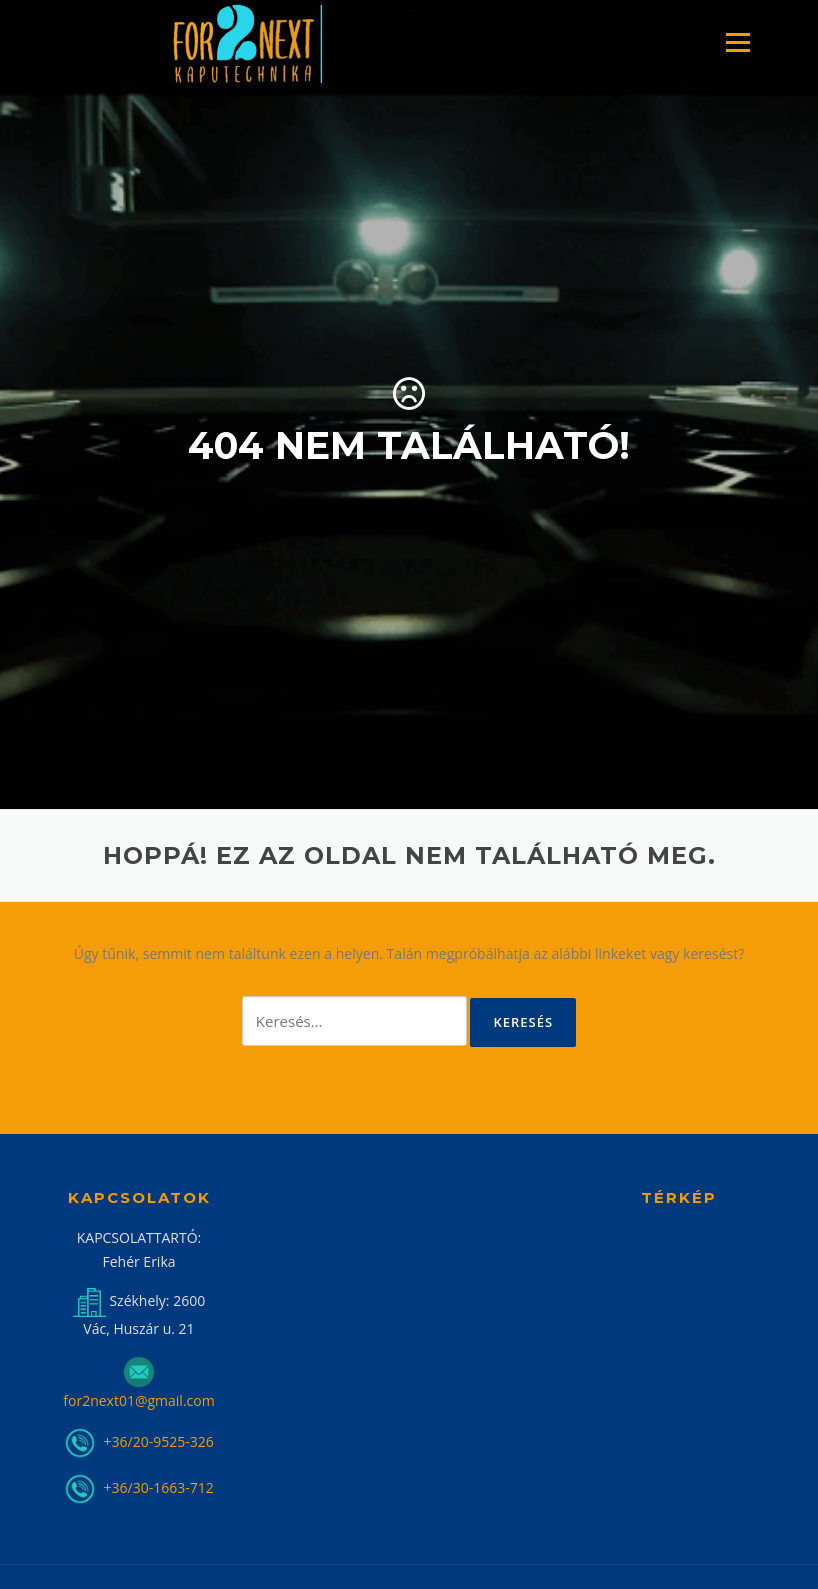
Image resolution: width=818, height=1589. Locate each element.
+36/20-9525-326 (157, 1441)
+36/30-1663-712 (159, 1487)
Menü (737, 42)
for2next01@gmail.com (138, 1400)
